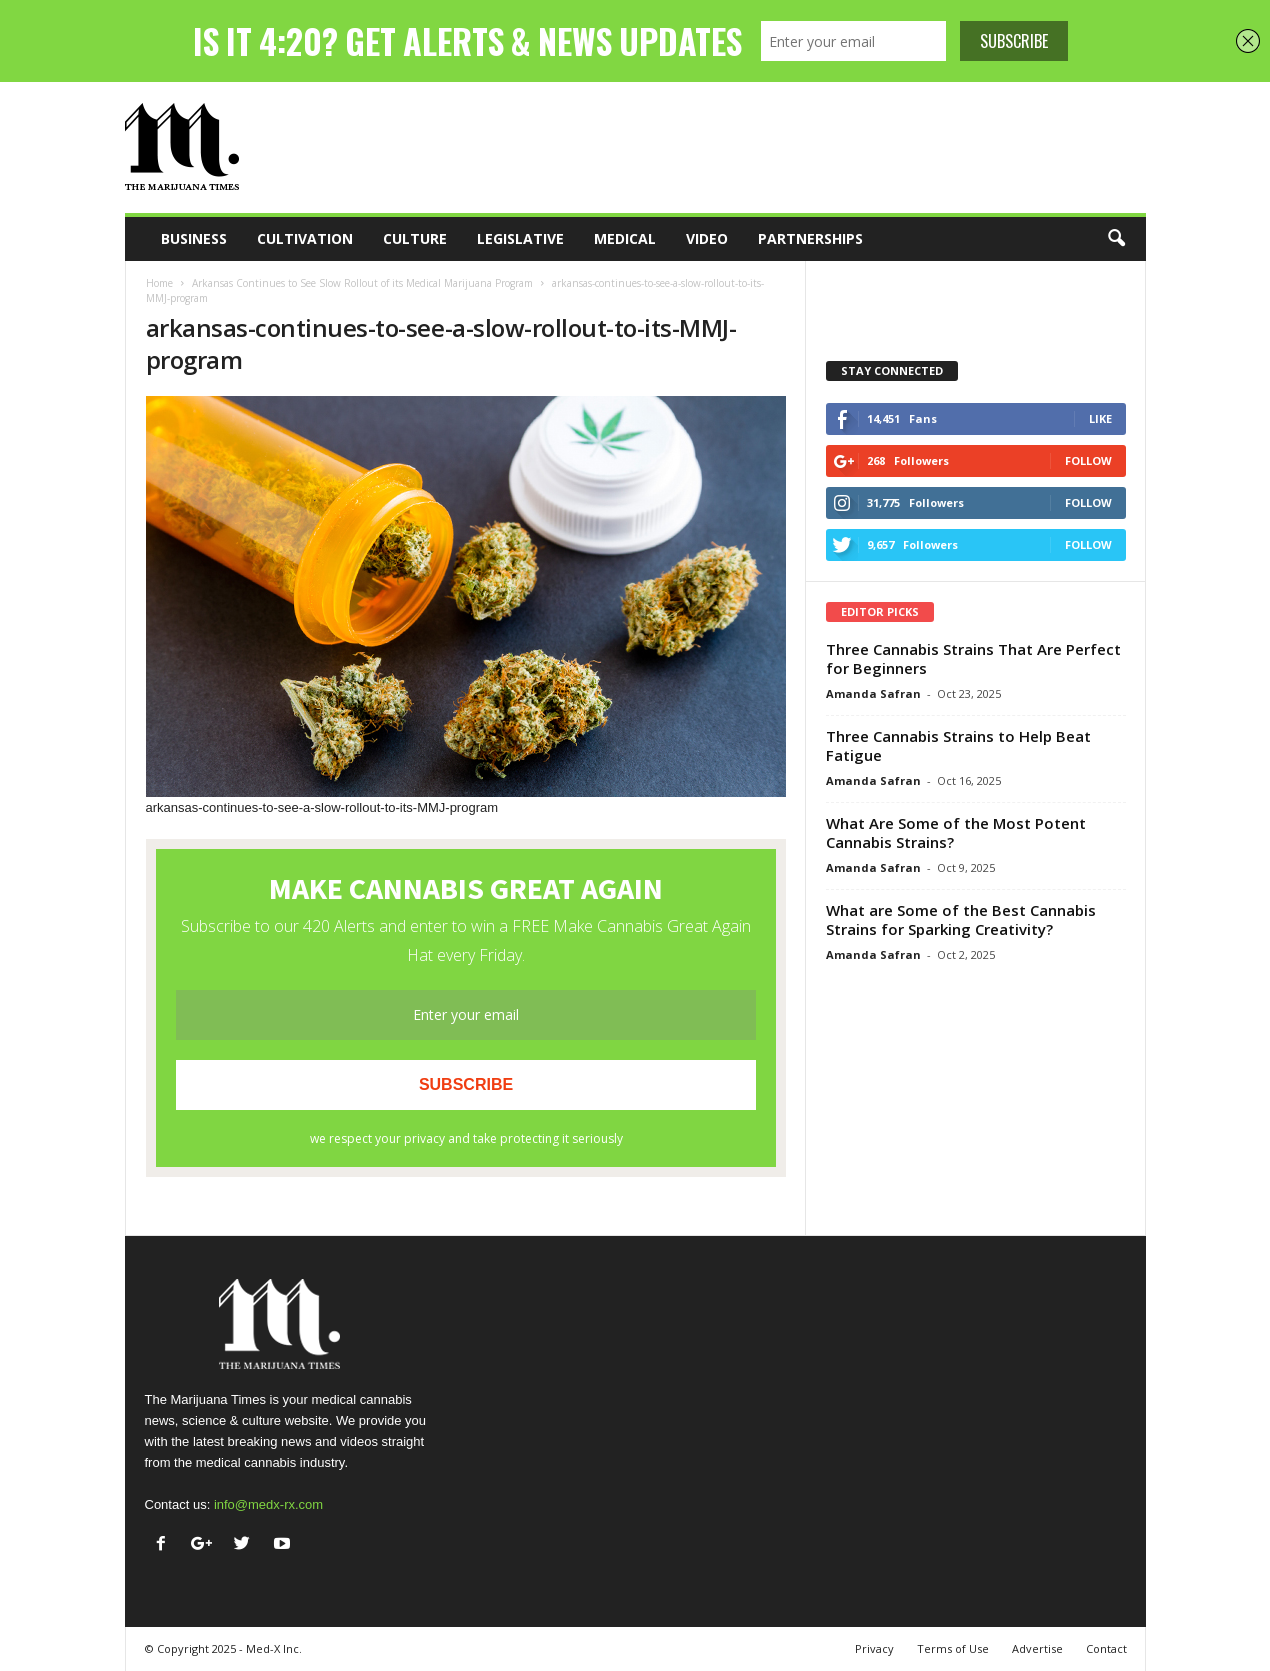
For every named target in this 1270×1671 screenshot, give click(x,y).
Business (194, 238)
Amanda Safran (873, 693)
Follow (1088, 460)
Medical (625, 238)
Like (1100, 418)
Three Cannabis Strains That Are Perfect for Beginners (973, 658)
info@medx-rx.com (268, 1504)
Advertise (1037, 1648)
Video (707, 238)
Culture (415, 238)
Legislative (520, 238)
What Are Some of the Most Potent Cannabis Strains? (956, 832)
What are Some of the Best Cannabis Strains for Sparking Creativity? (961, 919)
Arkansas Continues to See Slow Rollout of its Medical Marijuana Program (362, 283)
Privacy (874, 1648)
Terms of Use (953, 1648)
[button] (1116, 239)
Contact (1106, 1648)
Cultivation (305, 238)
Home (159, 283)
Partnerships (810, 238)
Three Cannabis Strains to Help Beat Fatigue (958, 745)
